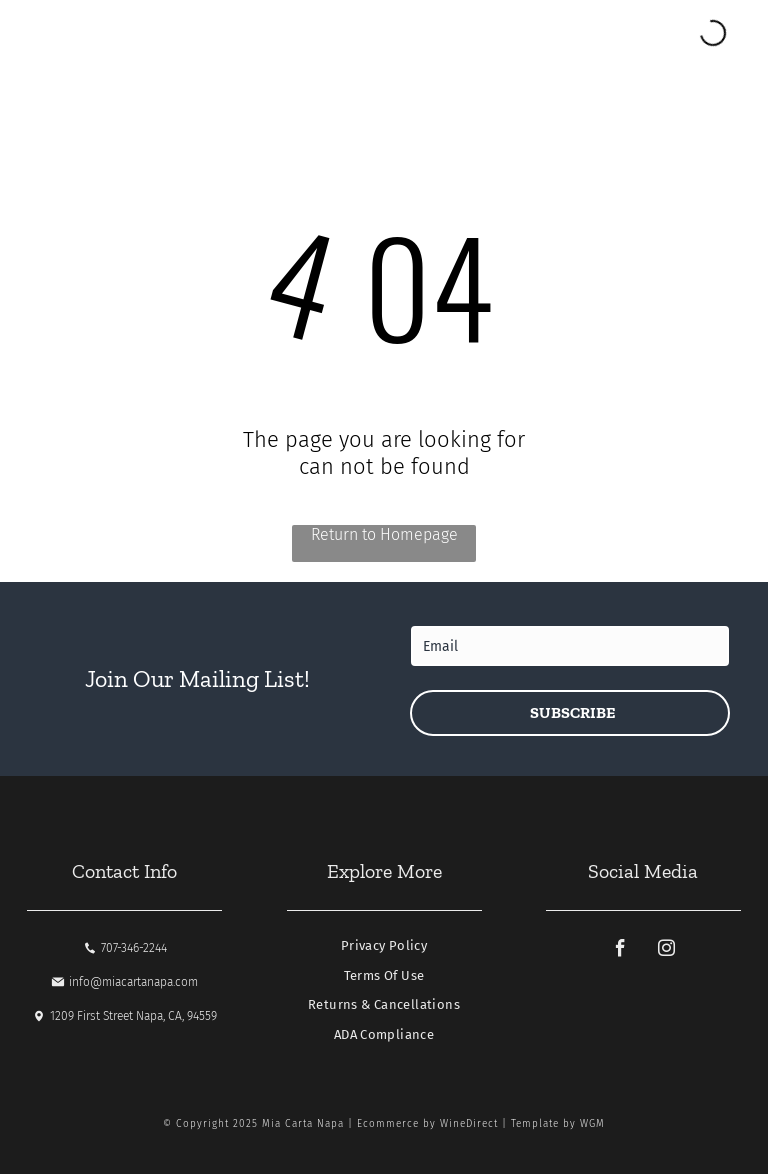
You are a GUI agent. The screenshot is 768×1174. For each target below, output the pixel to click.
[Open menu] (71, 34)
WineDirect (469, 1124)
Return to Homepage (384, 534)
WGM (592, 1124)
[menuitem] (383, 951)
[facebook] (620, 951)
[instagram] (666, 951)
